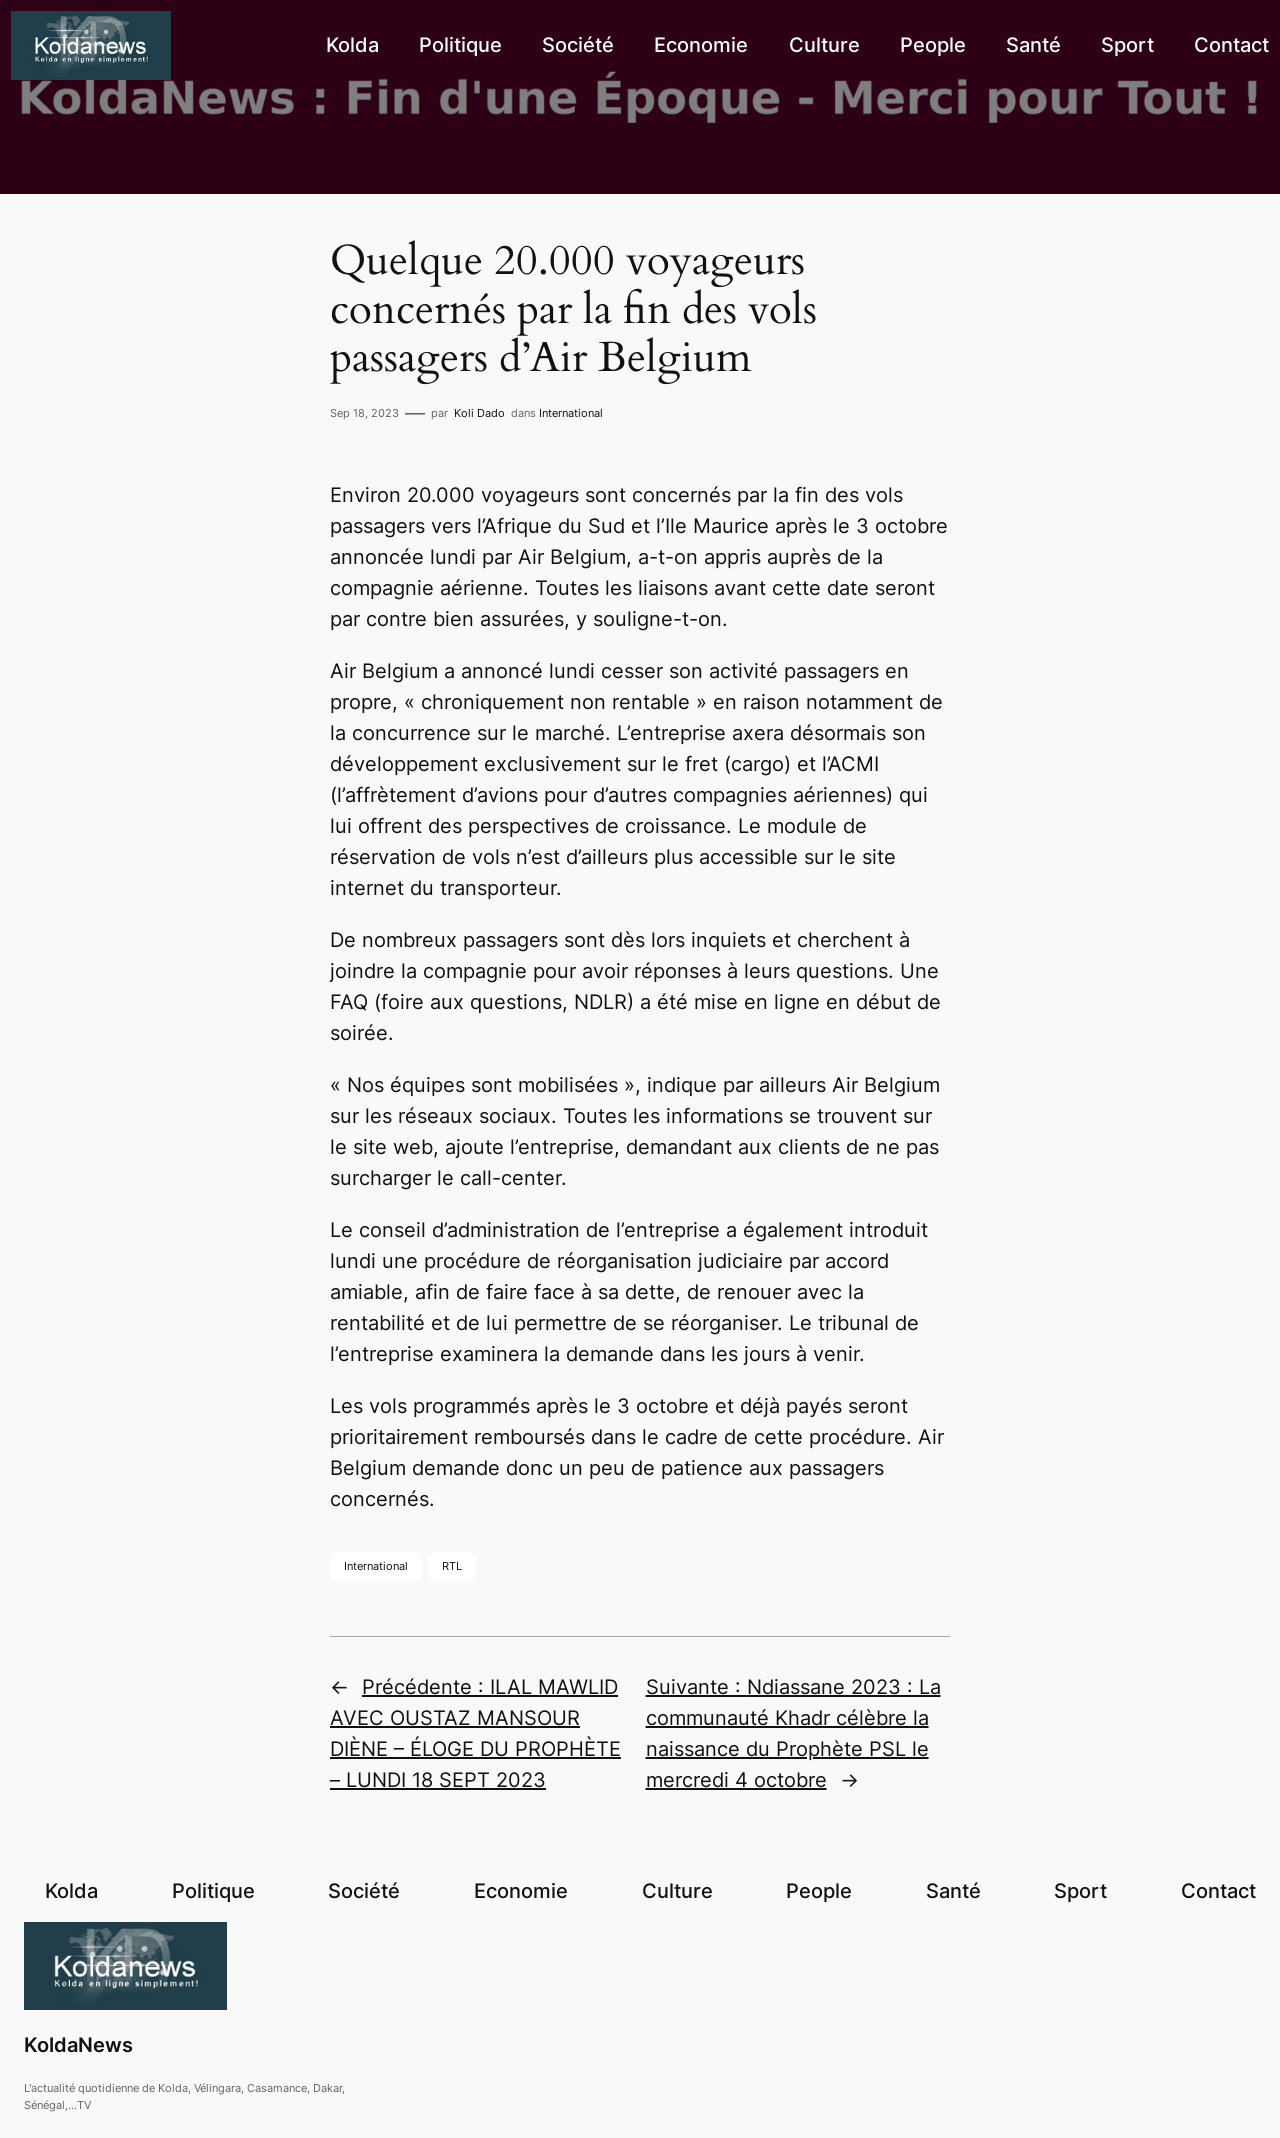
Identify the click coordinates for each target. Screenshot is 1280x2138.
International (571, 413)
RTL (452, 1566)
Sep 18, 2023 (364, 413)
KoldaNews (78, 2045)
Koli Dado (479, 413)
